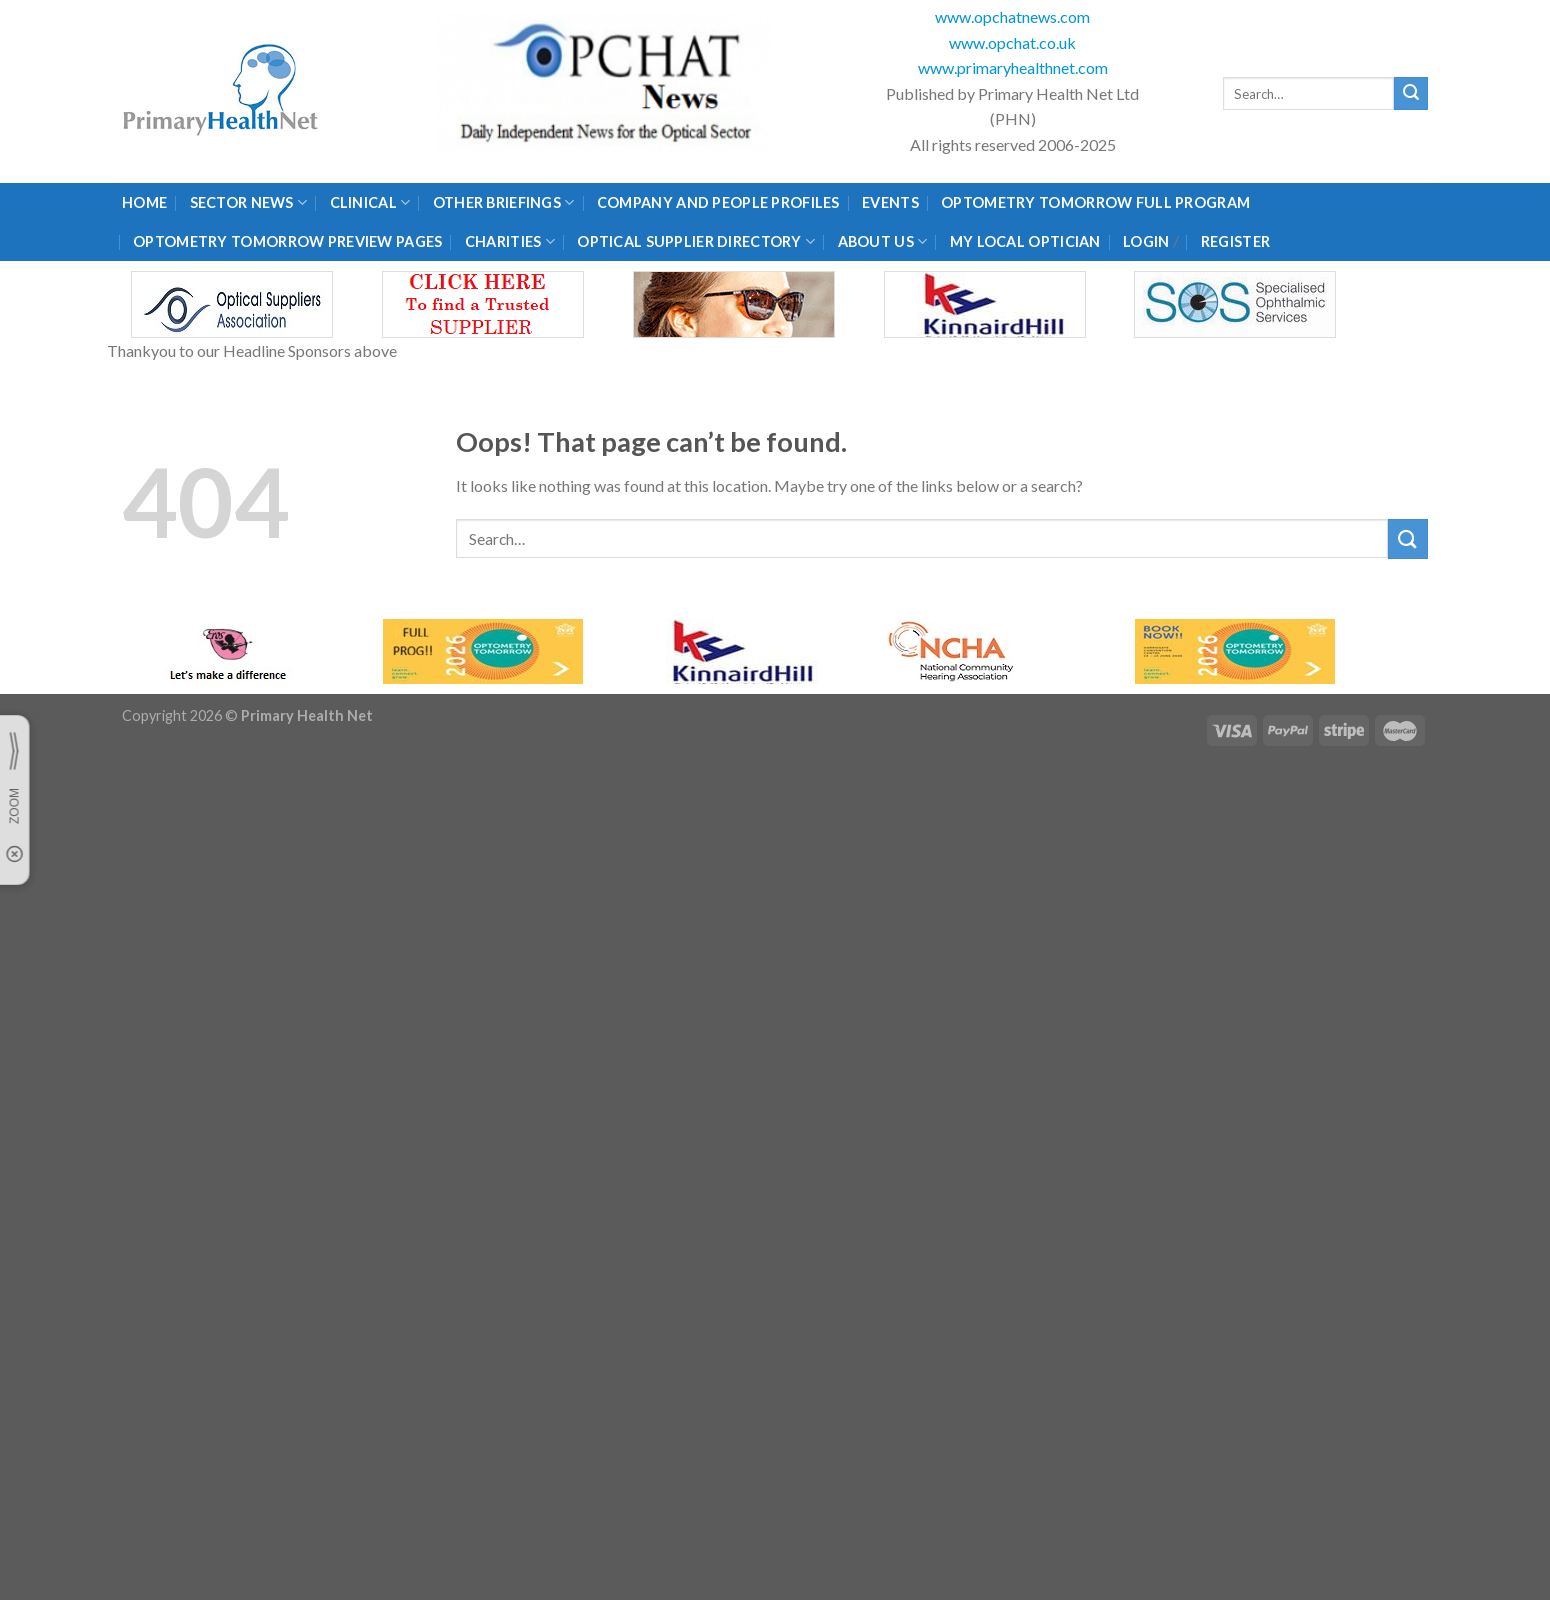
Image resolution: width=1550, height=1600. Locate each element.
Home (144, 202)
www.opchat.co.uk (1012, 42)
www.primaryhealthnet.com (1013, 67)
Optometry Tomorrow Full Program (1095, 202)
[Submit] (1411, 94)
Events (890, 202)
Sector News (249, 202)
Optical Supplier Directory (696, 241)
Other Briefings (504, 202)
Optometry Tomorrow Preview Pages (287, 241)
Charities (510, 241)
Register (1235, 241)
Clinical (370, 202)
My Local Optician (1025, 241)
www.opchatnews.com (1012, 16)
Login (1146, 241)
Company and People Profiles (718, 202)
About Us (883, 241)
